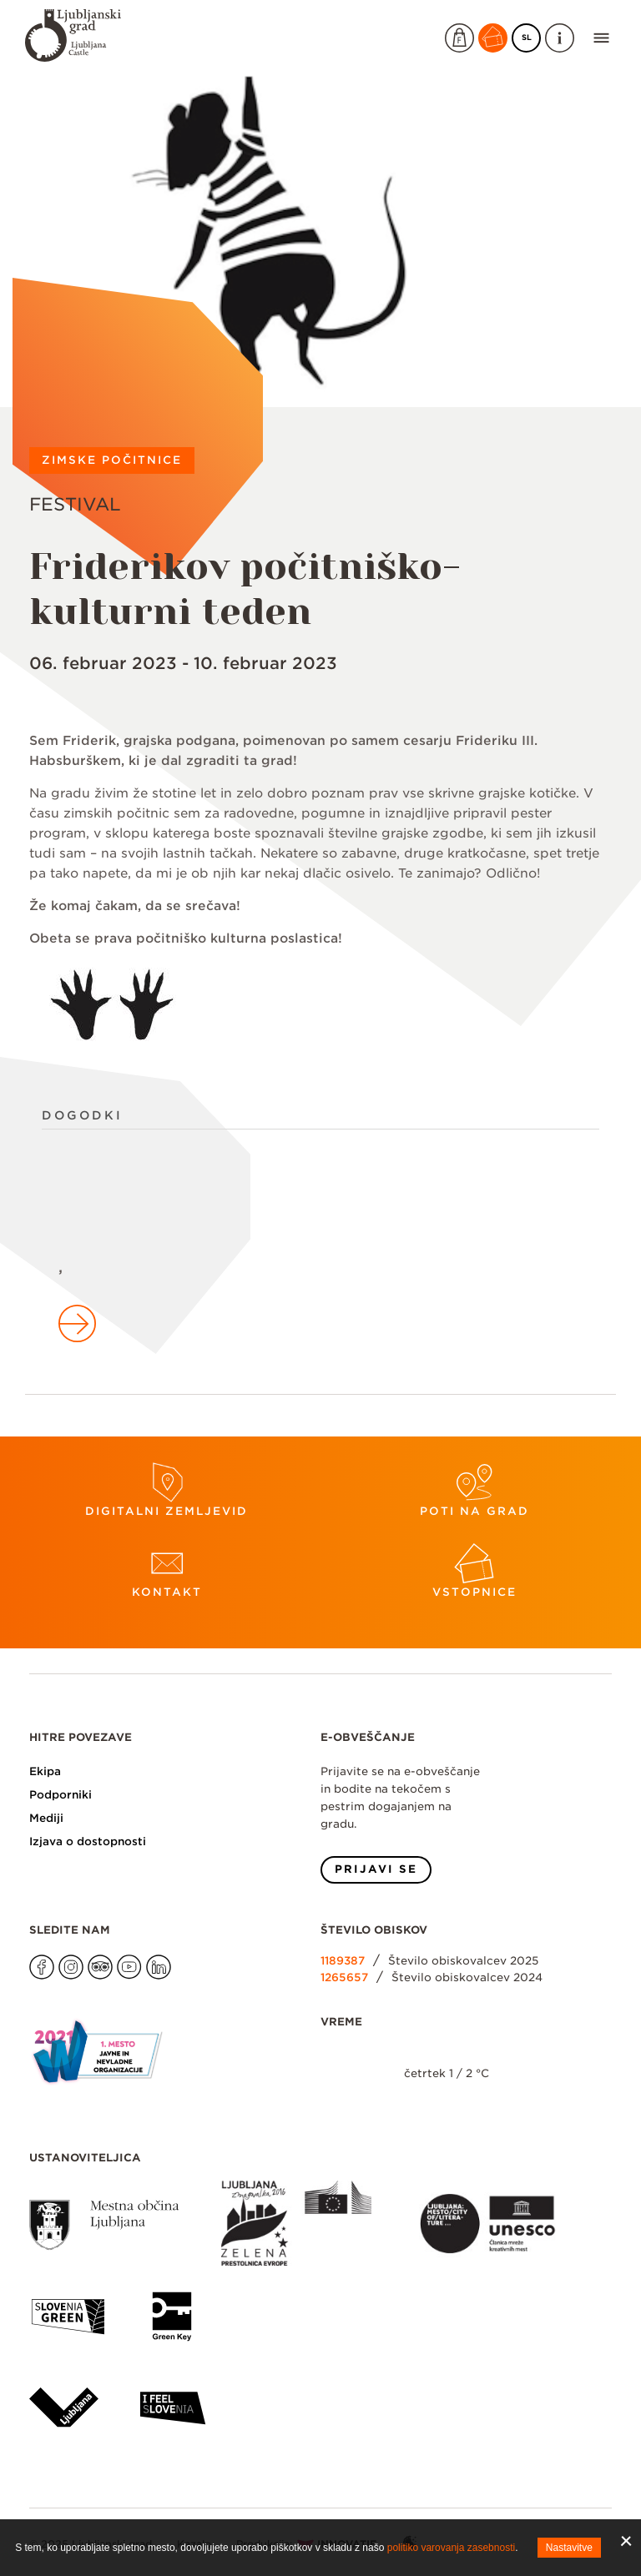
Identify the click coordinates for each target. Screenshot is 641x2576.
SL (532, 35)
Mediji (46, 1818)
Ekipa (45, 1771)
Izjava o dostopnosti (87, 1841)
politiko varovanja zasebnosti (451, 2547)
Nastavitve (569, 2547)
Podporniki (60, 1795)
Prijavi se (376, 1869)
